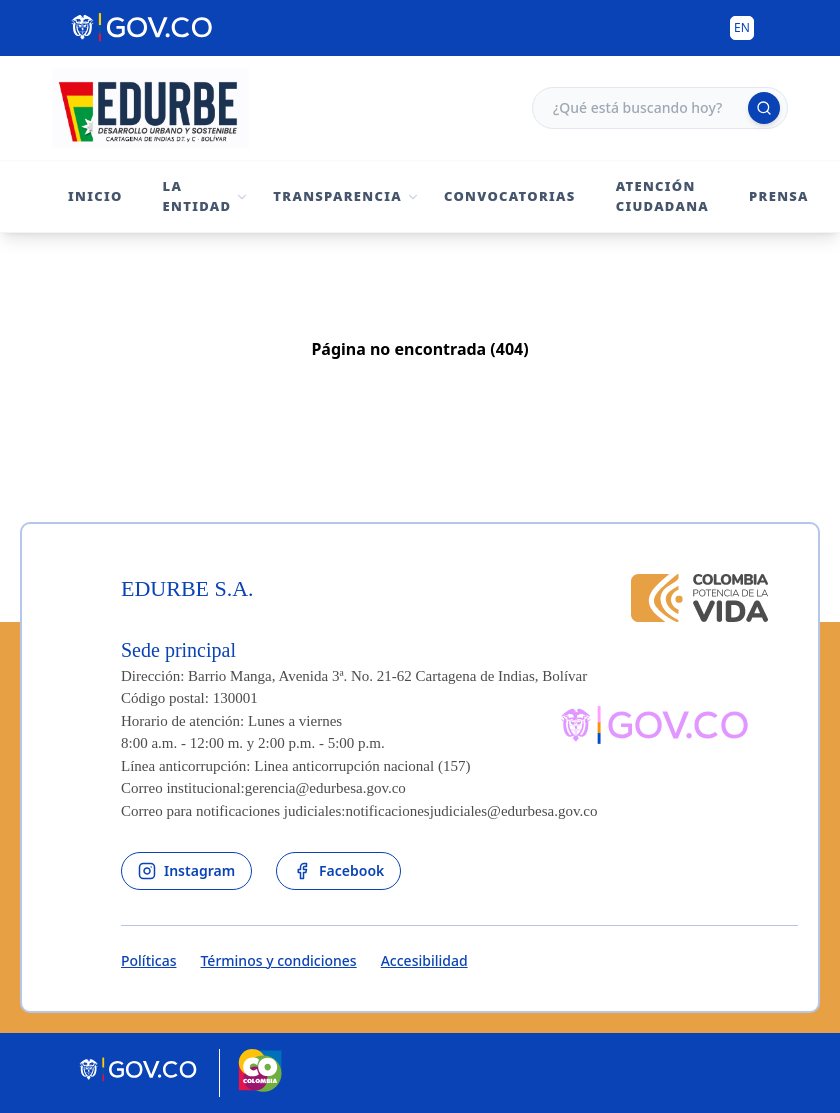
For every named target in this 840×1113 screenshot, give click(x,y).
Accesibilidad (424, 960)
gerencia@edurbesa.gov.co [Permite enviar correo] (325, 788)
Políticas (148, 960)
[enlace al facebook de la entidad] (338, 871)
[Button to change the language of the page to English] (742, 28)
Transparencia (337, 196)
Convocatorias (510, 196)
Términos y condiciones (278, 960)
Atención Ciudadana (662, 196)
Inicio (95, 196)
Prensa (779, 196)
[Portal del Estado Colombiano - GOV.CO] (143, 28)
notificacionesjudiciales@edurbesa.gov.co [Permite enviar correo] (472, 811)
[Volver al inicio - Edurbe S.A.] (150, 108)
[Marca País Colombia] (260, 1073)
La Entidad (197, 196)
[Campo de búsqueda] (660, 108)
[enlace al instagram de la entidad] (186, 871)
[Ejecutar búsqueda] (764, 108)
